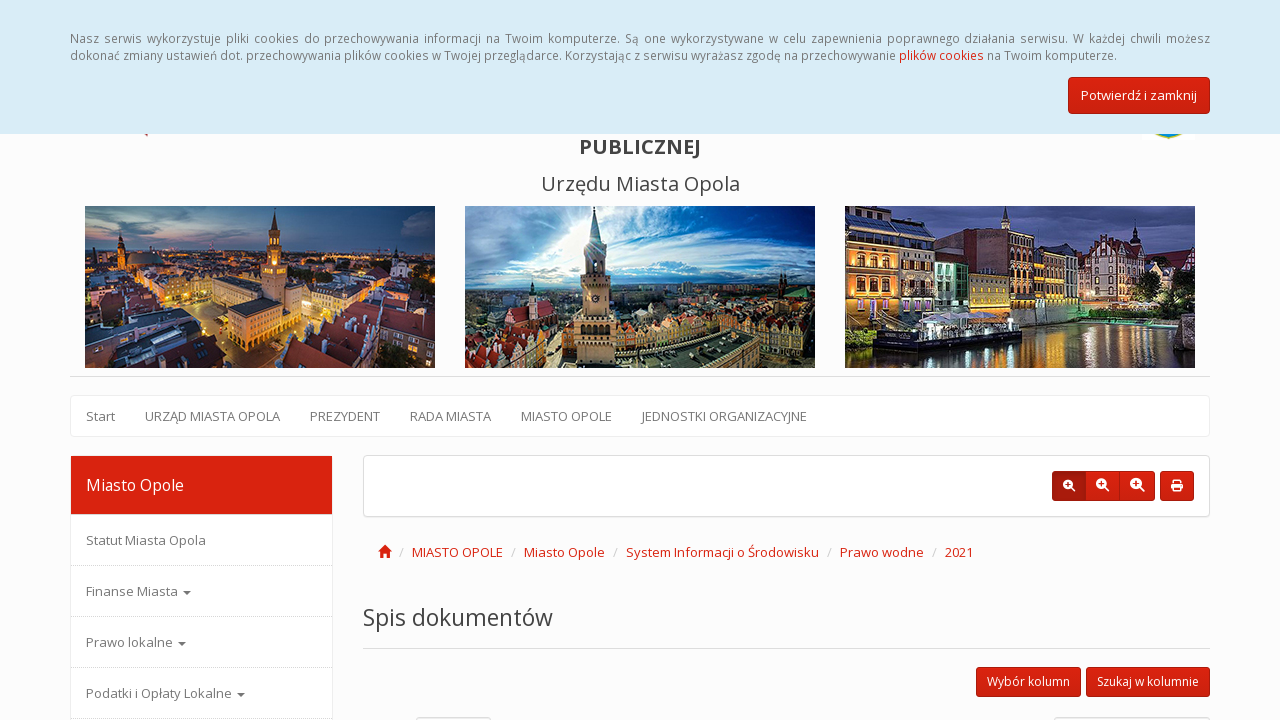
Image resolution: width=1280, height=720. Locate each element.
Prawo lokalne (136, 642)
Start (100, 416)
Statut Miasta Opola (146, 540)
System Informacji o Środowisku (722, 552)
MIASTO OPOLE (566, 416)
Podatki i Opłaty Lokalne (165, 693)
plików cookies (941, 55)
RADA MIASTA (450, 416)
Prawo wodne (882, 552)
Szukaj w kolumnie (1148, 681)
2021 (959, 552)
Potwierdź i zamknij (1139, 95)
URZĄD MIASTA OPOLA (212, 416)
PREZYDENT (345, 416)
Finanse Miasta (138, 591)
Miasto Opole (564, 552)
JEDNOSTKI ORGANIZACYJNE (724, 416)
